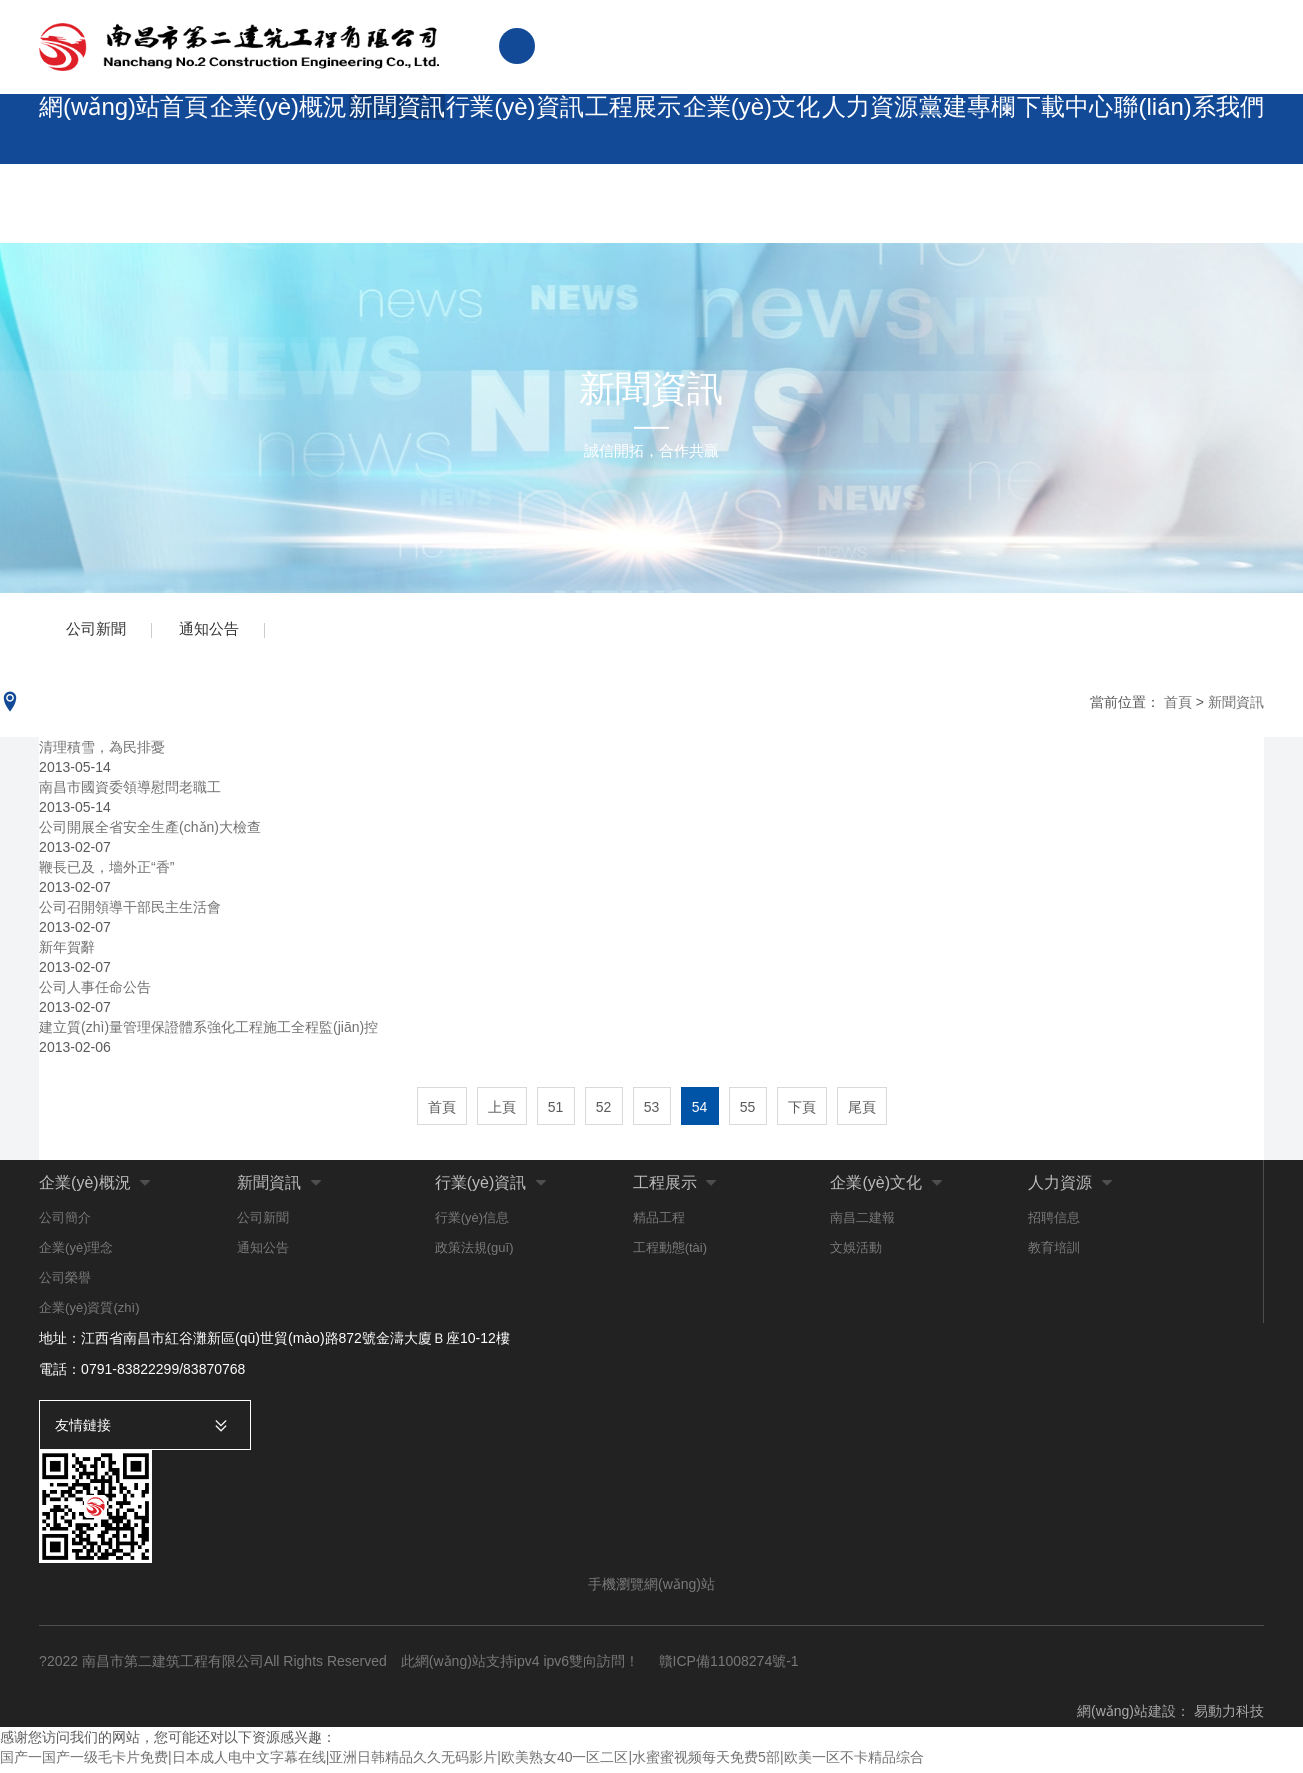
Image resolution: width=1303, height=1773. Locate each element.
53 (652, 1113)
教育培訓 (1054, 1253)
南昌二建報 (862, 1223)
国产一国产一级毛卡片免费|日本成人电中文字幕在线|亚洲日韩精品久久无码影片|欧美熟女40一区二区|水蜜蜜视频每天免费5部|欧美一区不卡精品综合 (462, 1763)
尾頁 (862, 1113)
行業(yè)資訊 (499, 129)
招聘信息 (1054, 1223)
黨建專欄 (965, 129)
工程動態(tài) (670, 1253)
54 (700, 1113)
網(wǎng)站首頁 (115, 129)
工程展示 (619, 129)
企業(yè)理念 (76, 1253)
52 (604, 1113)
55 (748, 1113)
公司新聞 (99, 632)
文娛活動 (856, 1253)
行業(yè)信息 (472, 1223)
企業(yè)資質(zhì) (89, 1313)
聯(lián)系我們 (1195, 129)
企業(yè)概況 (260, 129)
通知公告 (219, 632)
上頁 (502, 1113)
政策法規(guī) (474, 1253)
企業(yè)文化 (739, 129)
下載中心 (1071, 129)
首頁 (1178, 708)
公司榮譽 (65, 1283)
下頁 (802, 1113)
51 (556, 1113)
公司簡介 (65, 1223)
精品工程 (659, 1223)
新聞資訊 (379, 129)
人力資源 (859, 129)
